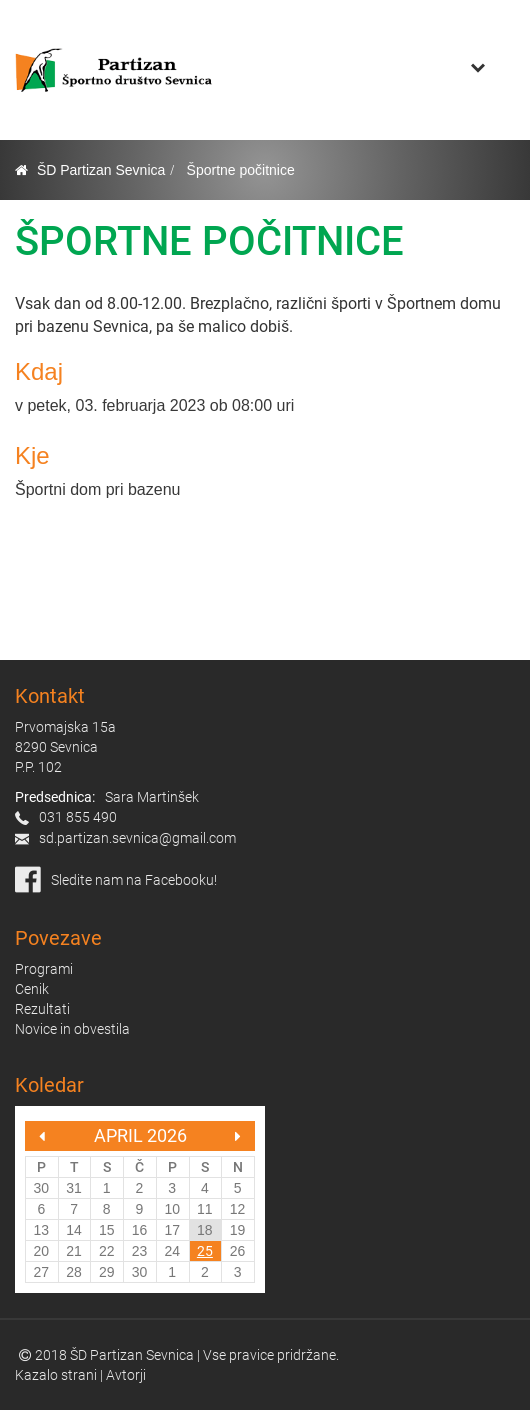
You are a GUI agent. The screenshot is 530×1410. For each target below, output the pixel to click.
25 (205, 1251)
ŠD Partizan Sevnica (101, 170)
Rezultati (42, 1009)
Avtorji (126, 1375)
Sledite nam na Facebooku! (134, 880)
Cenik (32, 989)
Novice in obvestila (72, 1029)
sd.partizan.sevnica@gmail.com (137, 838)
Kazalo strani (56, 1375)
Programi (44, 969)
